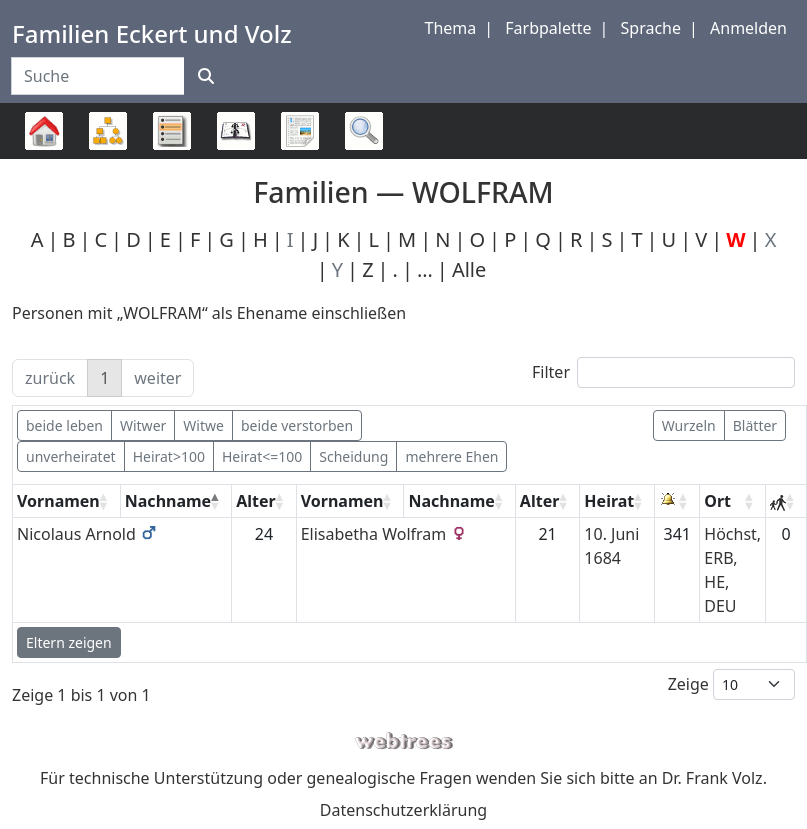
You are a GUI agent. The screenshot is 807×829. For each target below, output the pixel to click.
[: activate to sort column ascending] (677, 501)
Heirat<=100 (262, 456)
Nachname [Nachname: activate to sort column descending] (168, 501)
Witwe (203, 425)
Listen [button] (172, 131)
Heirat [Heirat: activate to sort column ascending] (609, 501)
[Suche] (206, 76)
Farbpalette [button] (548, 28)
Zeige (731, 684)
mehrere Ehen (451, 456)
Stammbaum (44, 158)
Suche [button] (364, 131)
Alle (469, 269)
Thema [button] (451, 28)
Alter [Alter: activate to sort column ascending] (256, 501)
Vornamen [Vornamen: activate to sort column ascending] (58, 501)
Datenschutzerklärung (403, 810)
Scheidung (353, 456)
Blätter (755, 425)
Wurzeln (689, 425)
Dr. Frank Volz (712, 778)
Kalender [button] (236, 131)
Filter (663, 372)
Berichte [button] (300, 131)
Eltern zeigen (69, 642)
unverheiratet (71, 456)
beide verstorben (297, 425)
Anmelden (748, 28)
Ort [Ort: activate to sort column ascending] (717, 501)
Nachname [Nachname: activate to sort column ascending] (451, 501)
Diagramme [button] (108, 131)
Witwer (143, 425)
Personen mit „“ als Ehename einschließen (209, 313)
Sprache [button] (651, 28)
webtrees (404, 741)
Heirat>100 (169, 456)
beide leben (64, 425)
